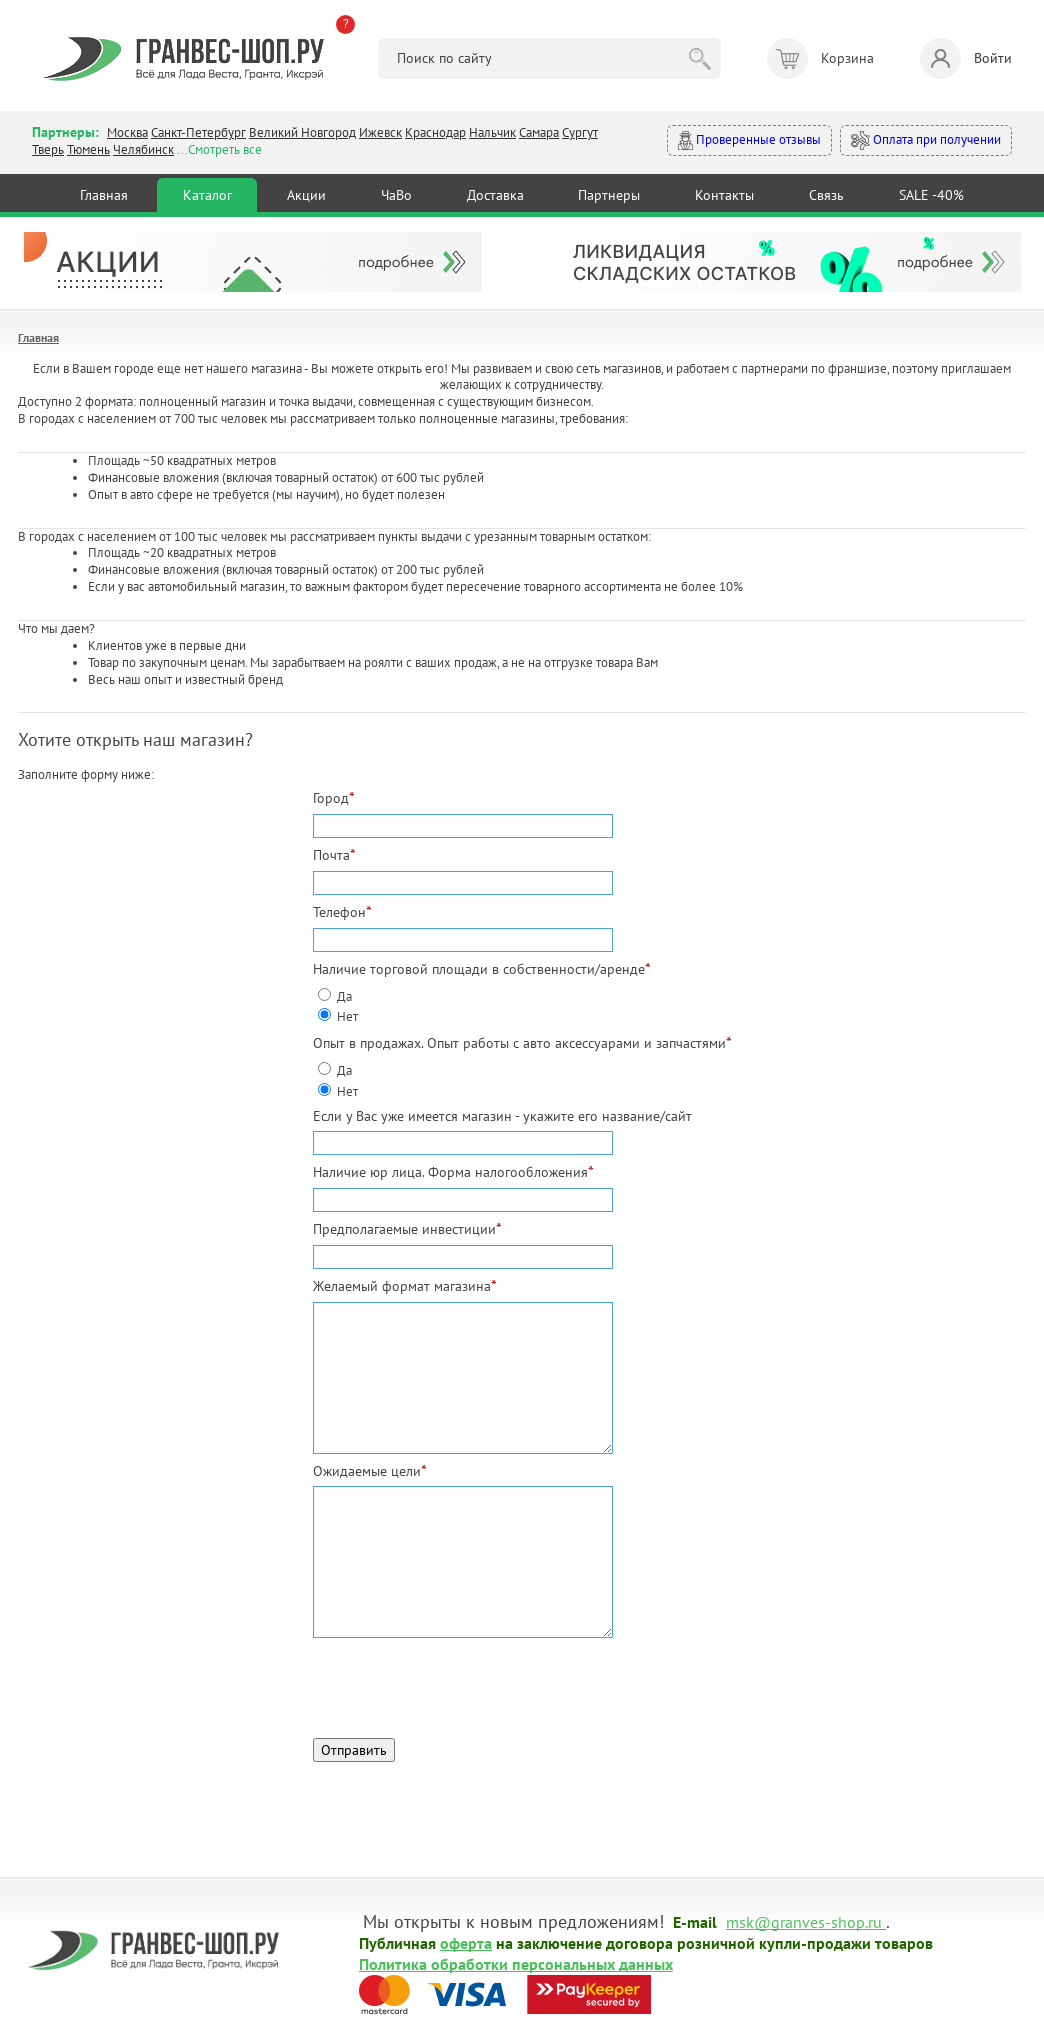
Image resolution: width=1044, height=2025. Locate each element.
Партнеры (609, 195)
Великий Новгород (302, 132)
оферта (466, 1942)
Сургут (580, 132)
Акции (306, 195)
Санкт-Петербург (198, 132)
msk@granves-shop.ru (804, 1921)
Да (344, 996)
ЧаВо (396, 195)
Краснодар (435, 132)
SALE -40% (931, 195)
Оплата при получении (926, 140)
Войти (966, 58)
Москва (127, 132)
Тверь (48, 149)
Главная (104, 195)
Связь (826, 195)
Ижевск (380, 132)
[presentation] (465, 1683)
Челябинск (143, 149)
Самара (539, 132)
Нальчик (492, 132)
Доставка (495, 195)
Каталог (207, 195)
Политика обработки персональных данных (516, 1963)
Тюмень (88, 149)
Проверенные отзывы (749, 140)
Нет (347, 1016)
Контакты (724, 195)
